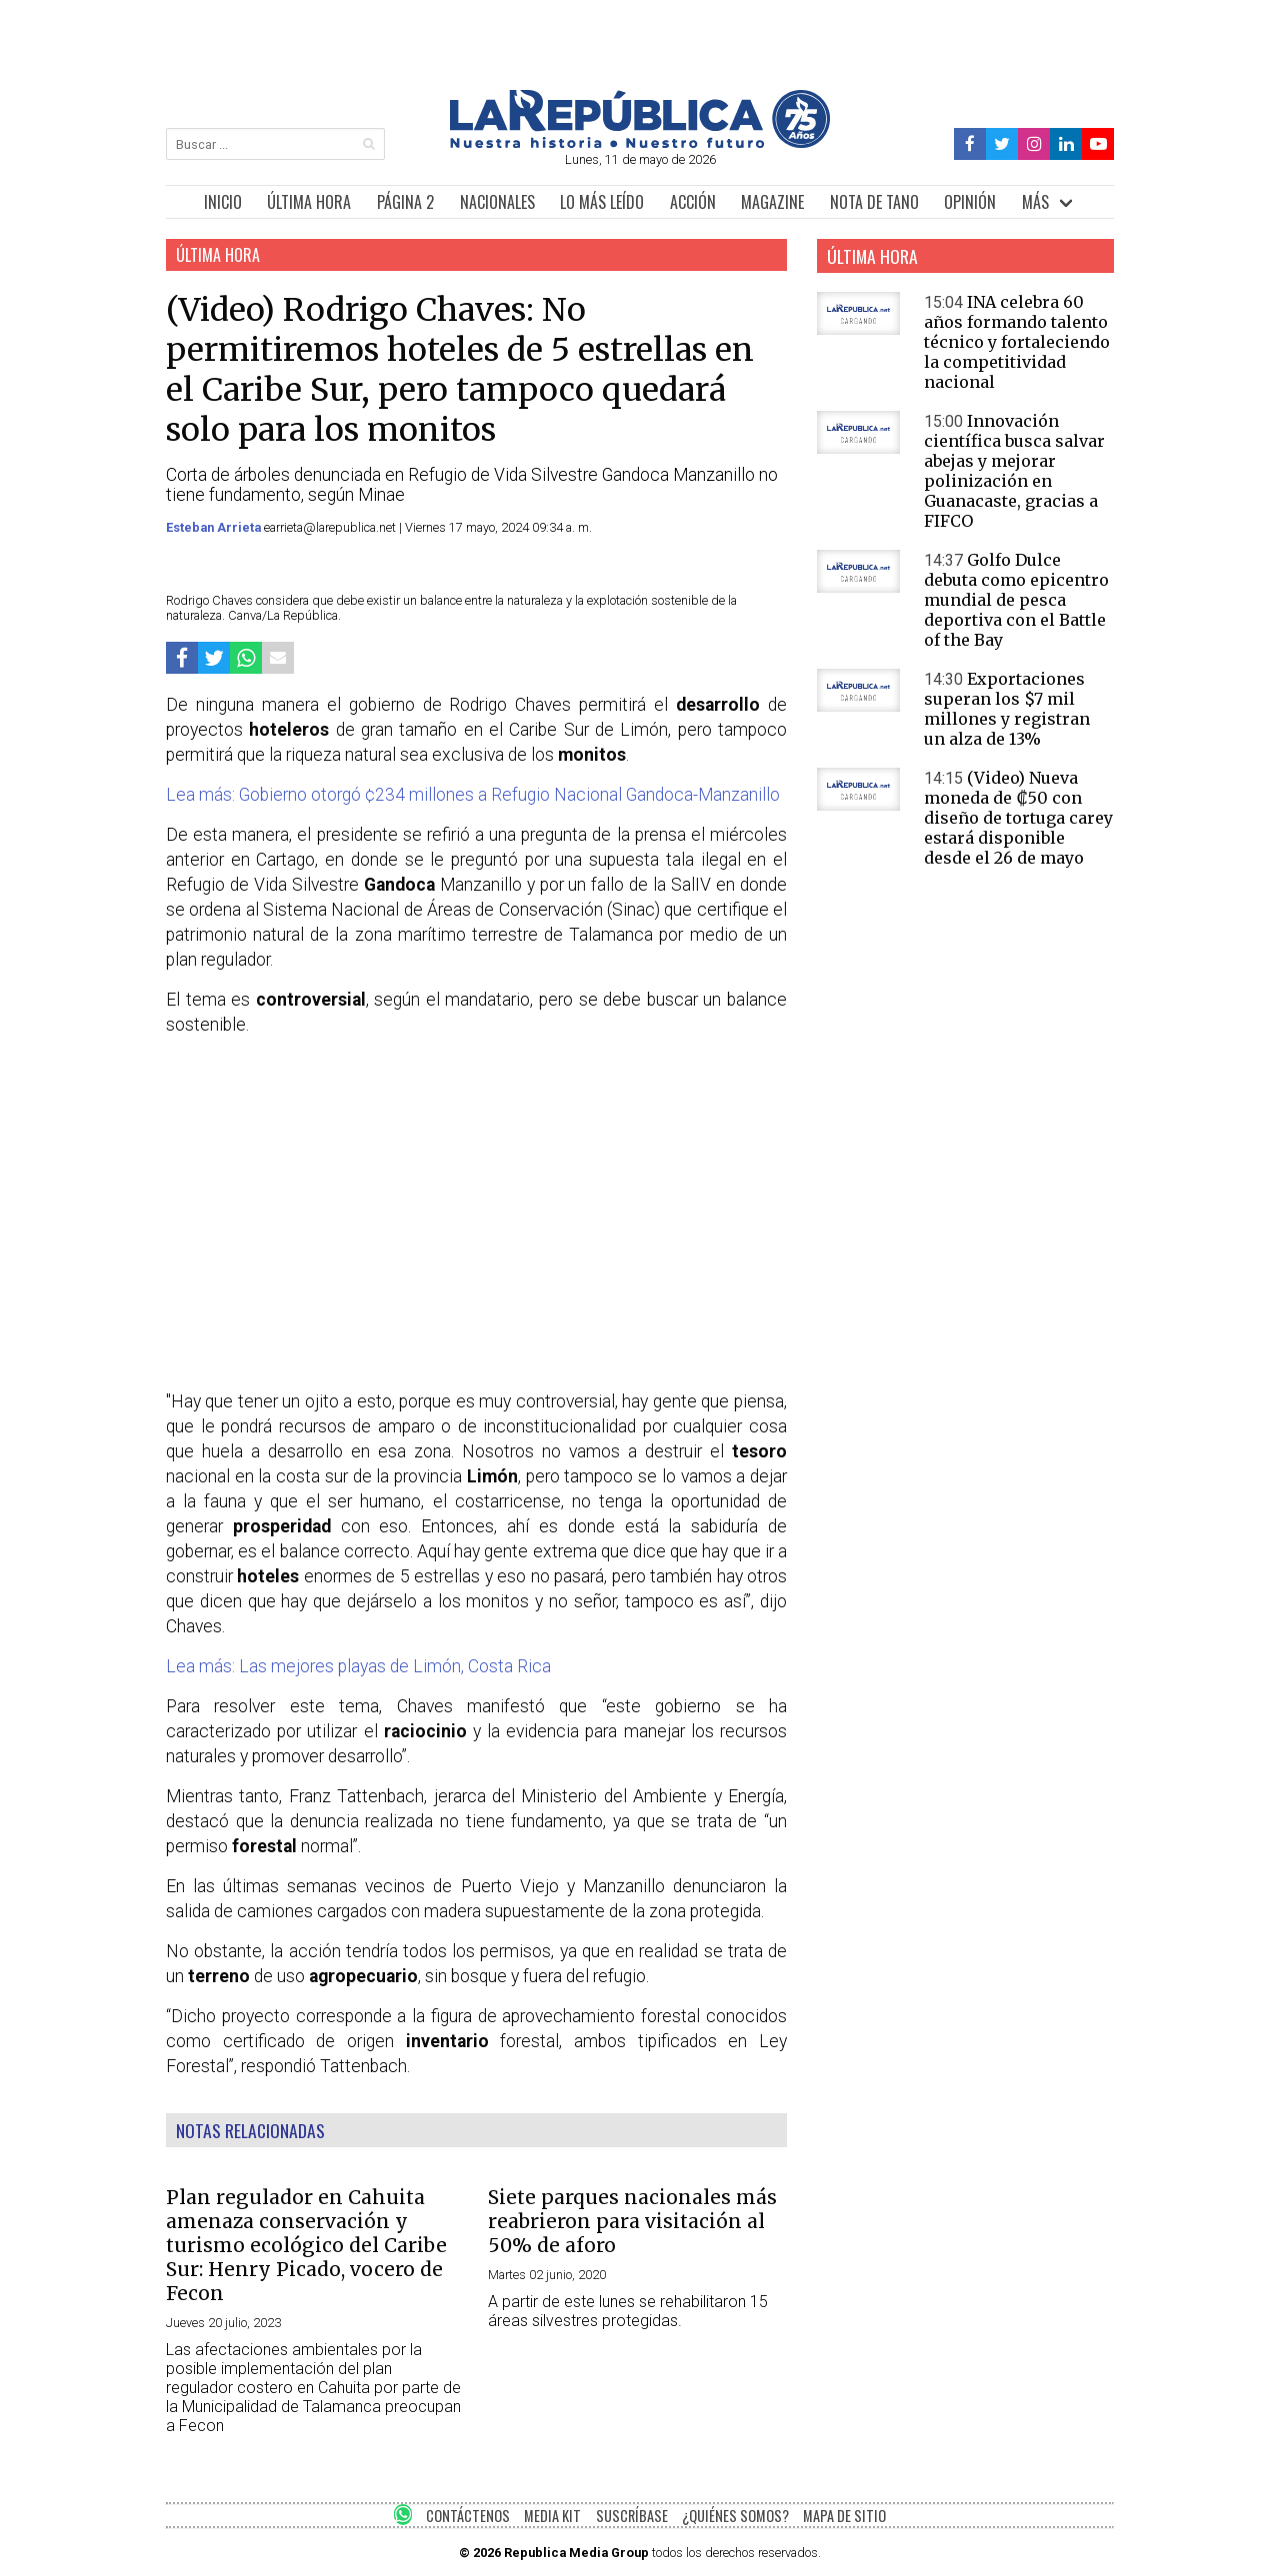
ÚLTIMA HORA (309, 202)
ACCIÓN (693, 202)
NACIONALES (497, 202)
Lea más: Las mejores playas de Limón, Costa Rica (358, 1666)
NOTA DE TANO (874, 202)
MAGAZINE (772, 202)
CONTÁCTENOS (468, 2515)
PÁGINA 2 (405, 202)
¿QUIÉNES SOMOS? (735, 2515)
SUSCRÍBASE (632, 2515)
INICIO (223, 202)
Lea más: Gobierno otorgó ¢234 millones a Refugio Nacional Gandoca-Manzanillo (473, 795)
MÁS (1035, 202)
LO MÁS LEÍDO (602, 202)
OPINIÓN (970, 202)
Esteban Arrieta (215, 527)
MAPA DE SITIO (844, 2515)
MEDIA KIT (552, 2515)
